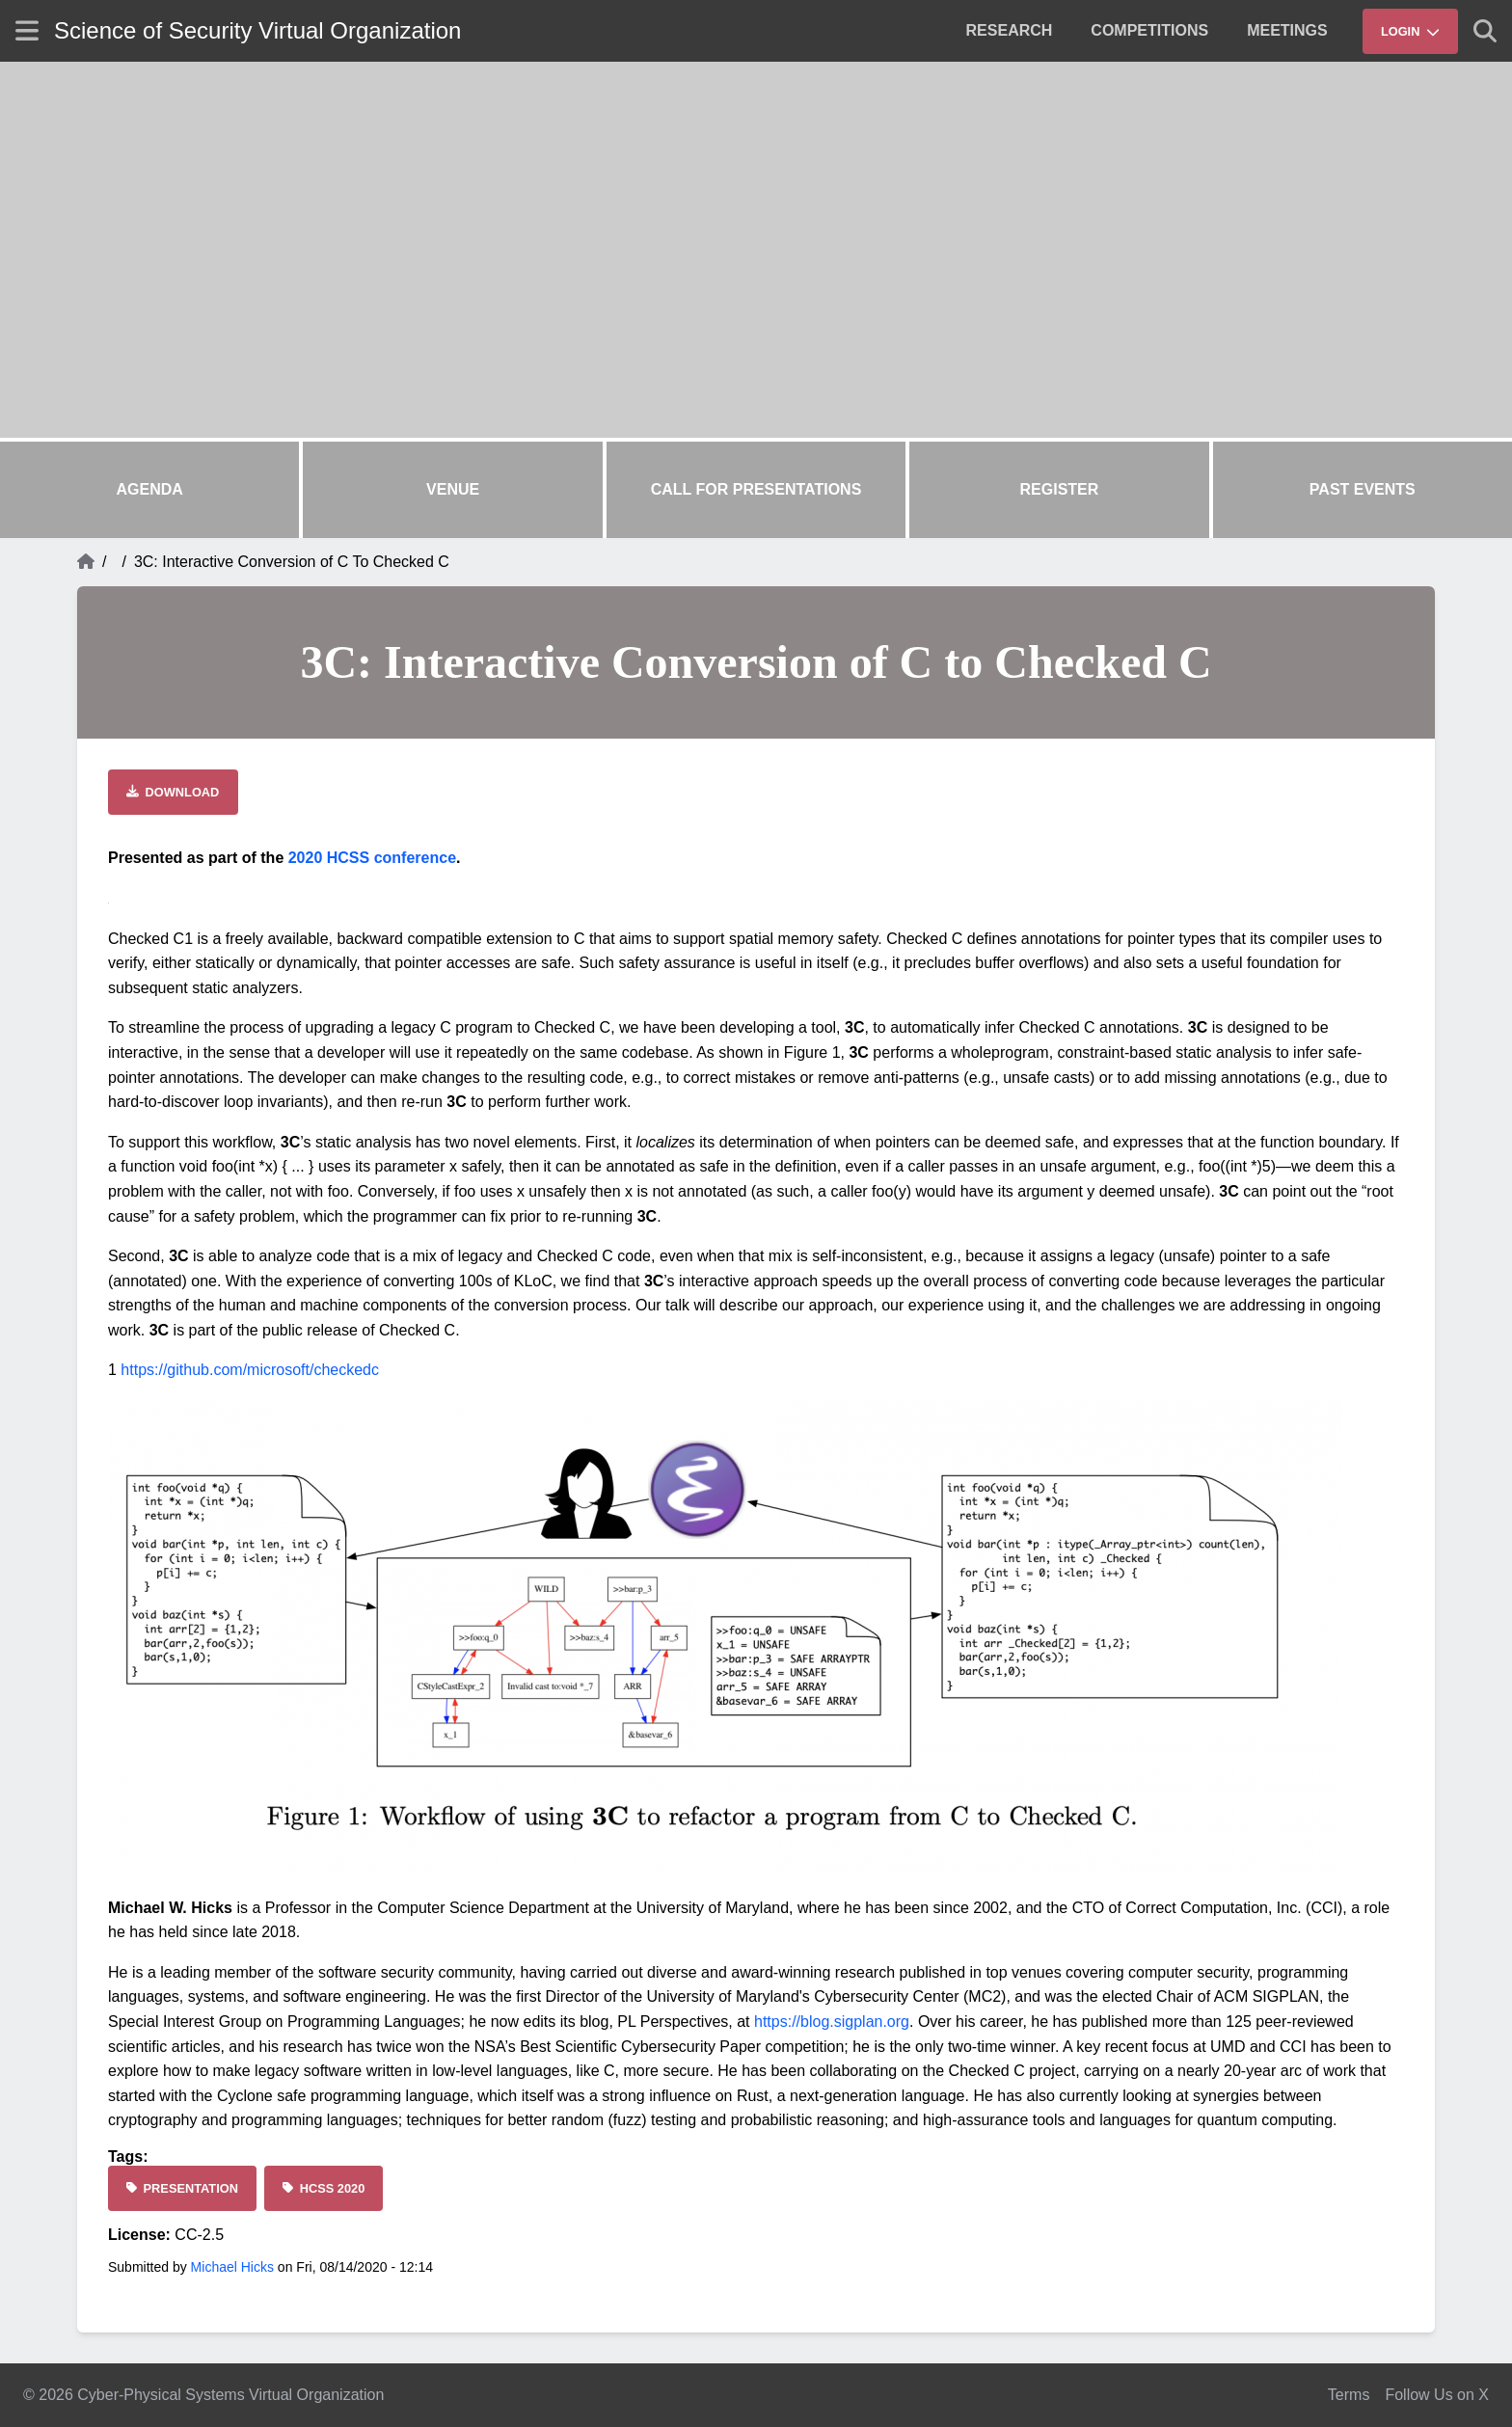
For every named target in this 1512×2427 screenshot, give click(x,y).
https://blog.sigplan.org (831, 2021)
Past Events (1363, 489)
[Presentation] (182, 2188)
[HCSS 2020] (323, 2188)
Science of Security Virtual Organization (257, 30)
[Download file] (173, 792)
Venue (452, 489)
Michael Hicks (232, 2267)
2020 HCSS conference (372, 857)
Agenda (150, 489)
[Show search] (1485, 30)
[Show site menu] (27, 30)
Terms (1349, 2395)
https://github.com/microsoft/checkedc (250, 1370)
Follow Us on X (1437, 2395)
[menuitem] (1009, 31)
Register (1059, 489)
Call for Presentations (756, 489)
